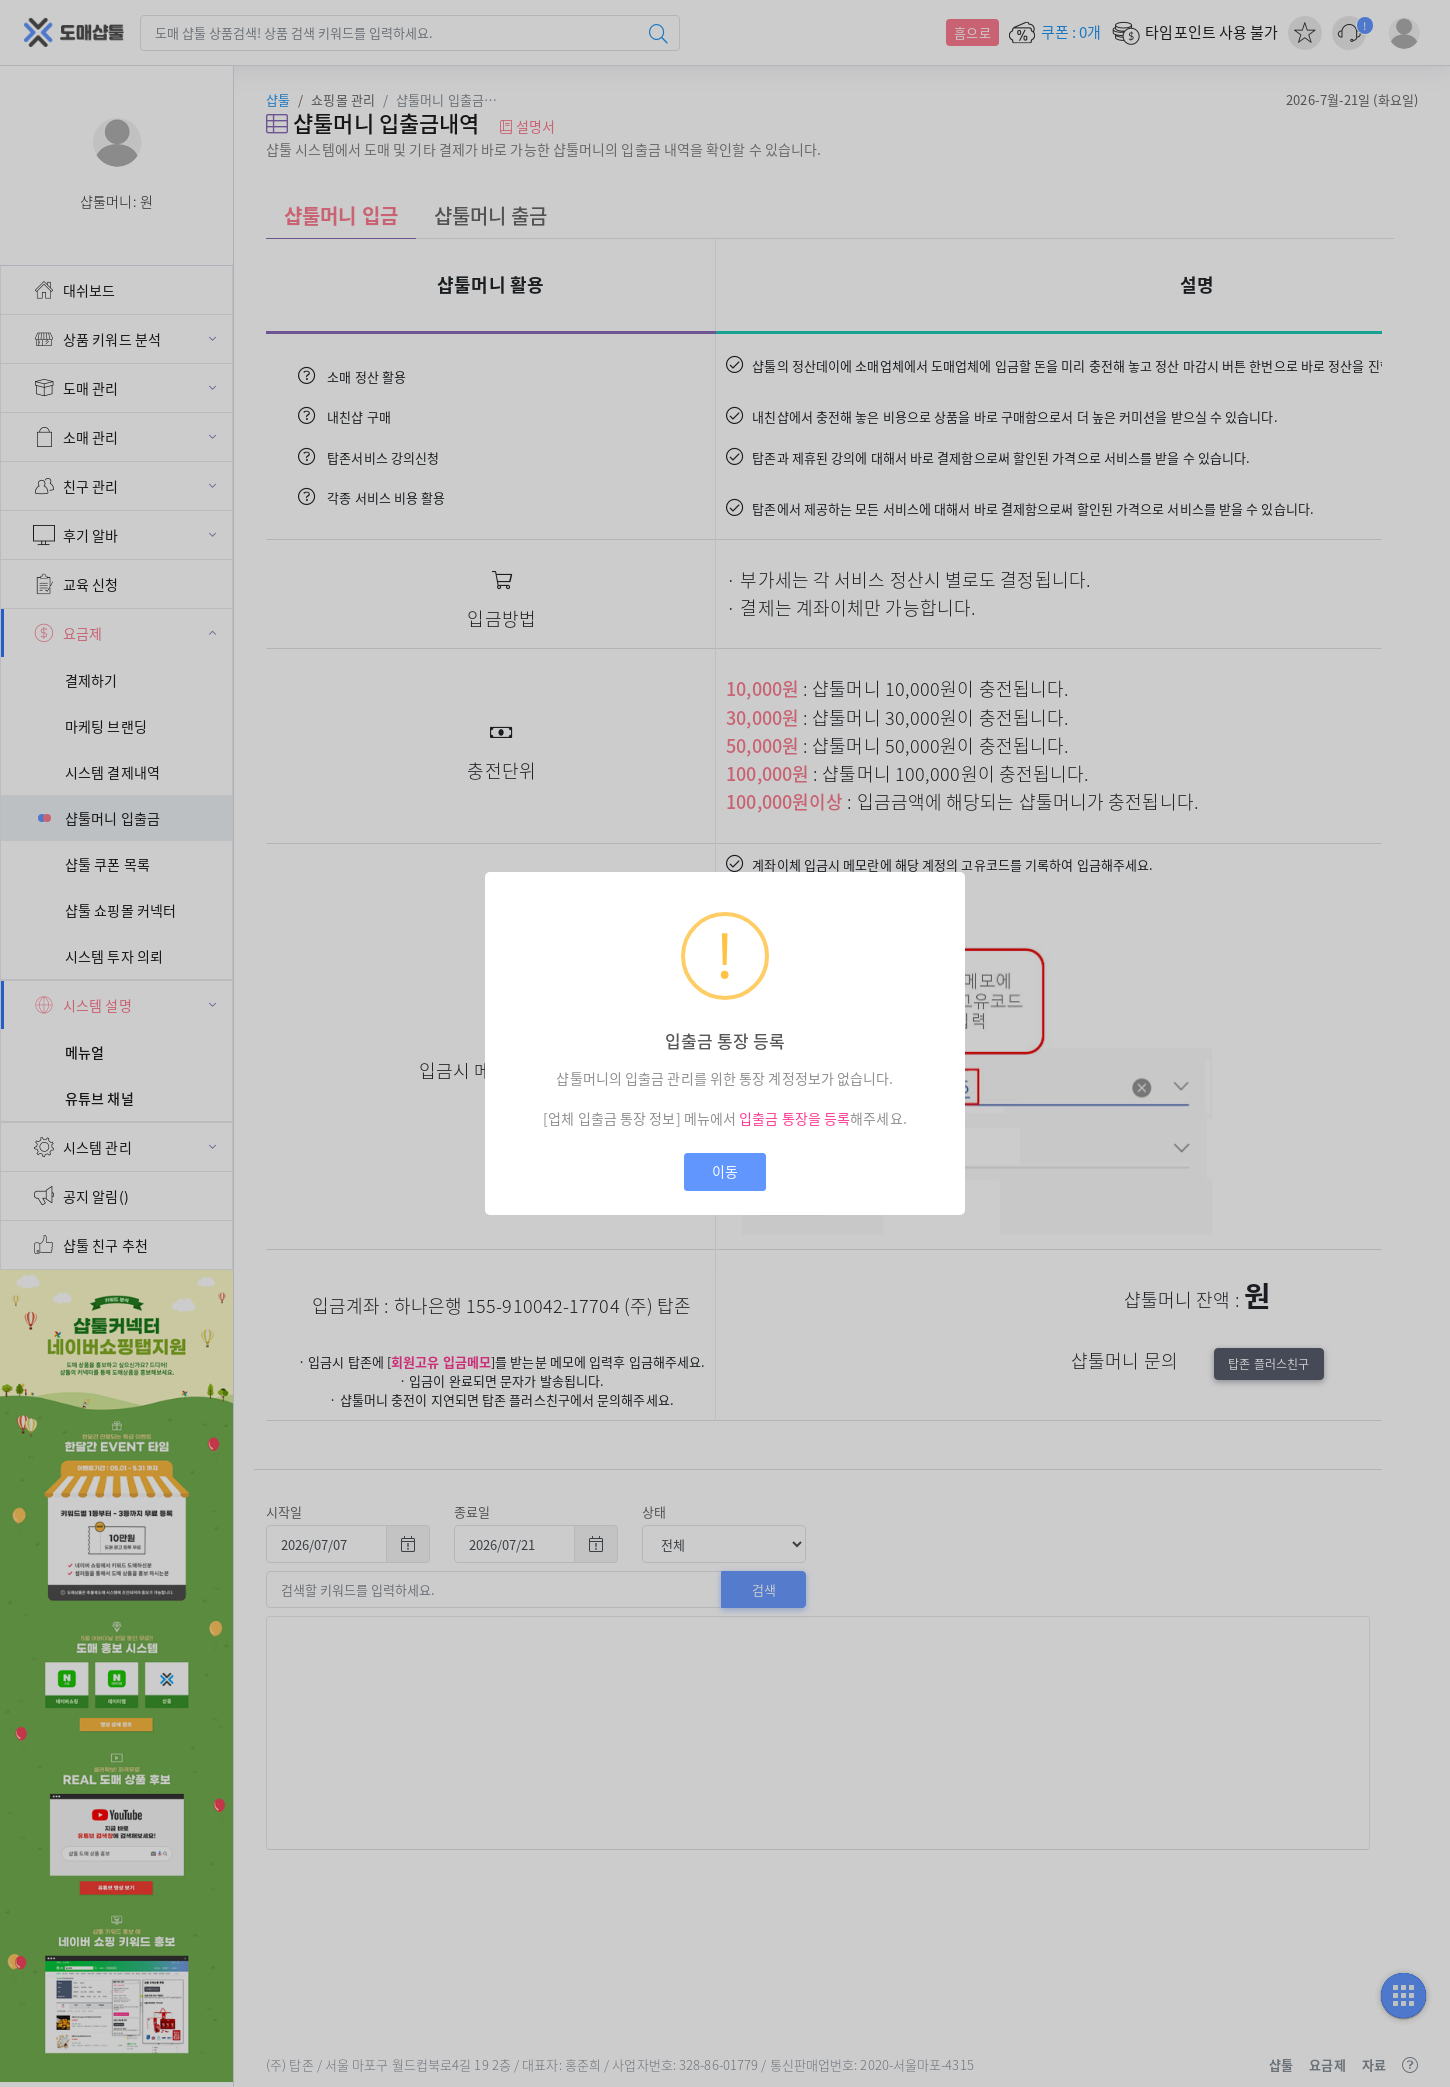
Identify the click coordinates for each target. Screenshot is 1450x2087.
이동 (725, 1171)
